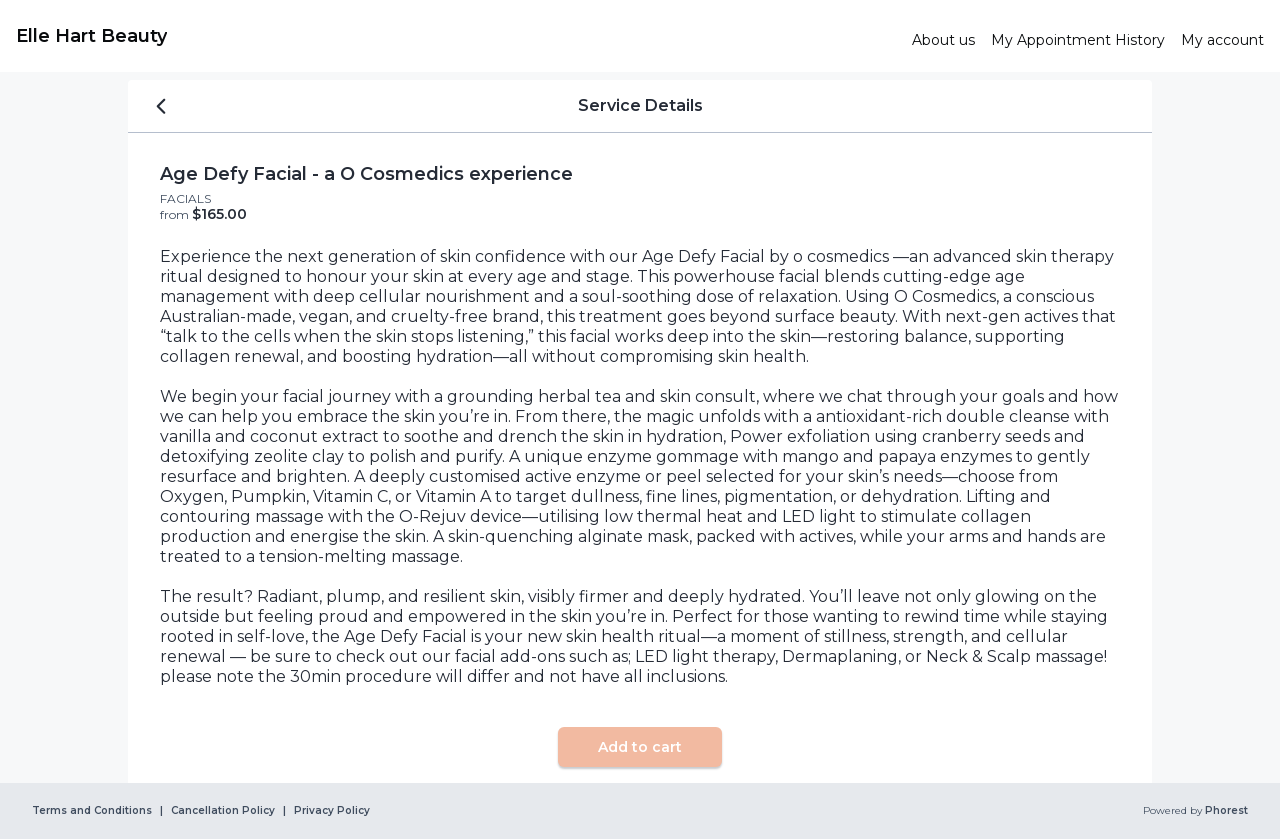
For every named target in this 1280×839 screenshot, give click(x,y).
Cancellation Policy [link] (223, 811)
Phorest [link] (1225, 811)
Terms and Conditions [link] (92, 811)
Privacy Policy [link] (332, 811)
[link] (456, 36)
